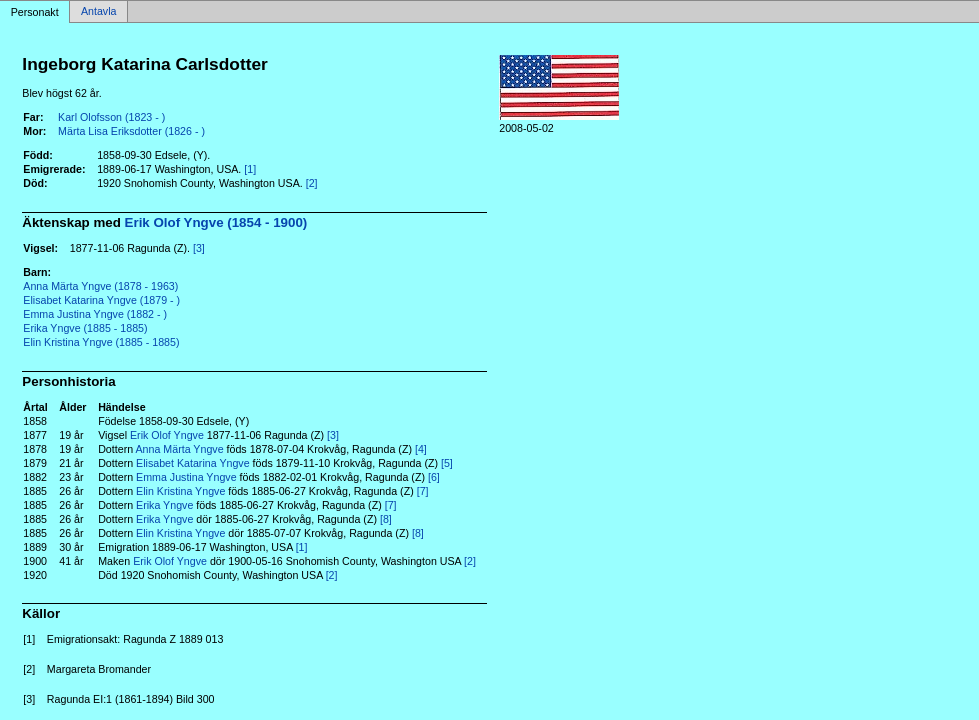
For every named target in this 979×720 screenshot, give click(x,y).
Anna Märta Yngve (180, 449)
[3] (199, 248)
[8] (386, 519)
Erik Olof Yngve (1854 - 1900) (216, 222)
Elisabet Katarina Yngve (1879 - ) (101, 300)
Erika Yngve (164, 505)
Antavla (99, 12)
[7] (423, 491)
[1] (250, 169)
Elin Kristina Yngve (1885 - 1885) (101, 342)
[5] (447, 463)
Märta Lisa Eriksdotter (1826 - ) (131, 131)
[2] (312, 183)
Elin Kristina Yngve (180, 491)
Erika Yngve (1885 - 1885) (85, 328)
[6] (434, 477)
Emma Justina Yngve (186, 477)
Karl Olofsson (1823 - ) (111, 117)
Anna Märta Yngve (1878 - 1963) (100, 286)
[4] (421, 449)
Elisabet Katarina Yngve (193, 463)
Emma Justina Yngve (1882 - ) (95, 314)
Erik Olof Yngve (167, 435)
